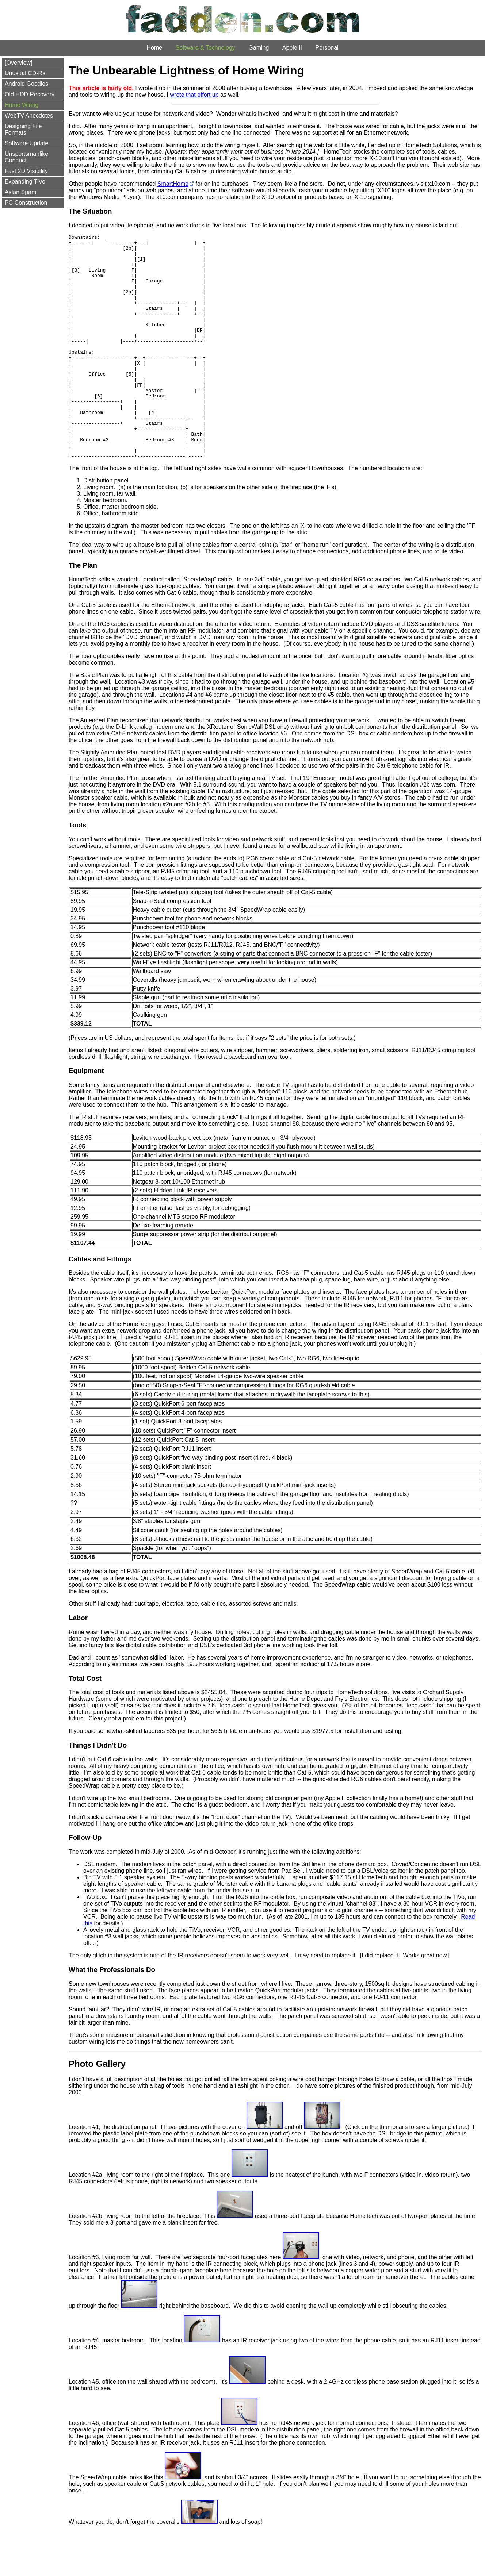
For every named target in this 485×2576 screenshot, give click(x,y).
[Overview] (19, 62)
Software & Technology (205, 48)
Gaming (258, 48)
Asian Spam (20, 192)
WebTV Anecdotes (29, 115)
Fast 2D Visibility (26, 171)
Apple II (292, 48)
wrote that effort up (194, 95)
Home (154, 48)
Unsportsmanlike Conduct (26, 157)
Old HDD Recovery (29, 94)
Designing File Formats (23, 129)
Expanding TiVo (25, 181)
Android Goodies (26, 84)
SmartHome (172, 184)
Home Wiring (21, 105)
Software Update (26, 143)
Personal (327, 48)
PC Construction (26, 203)
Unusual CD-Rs (25, 73)
